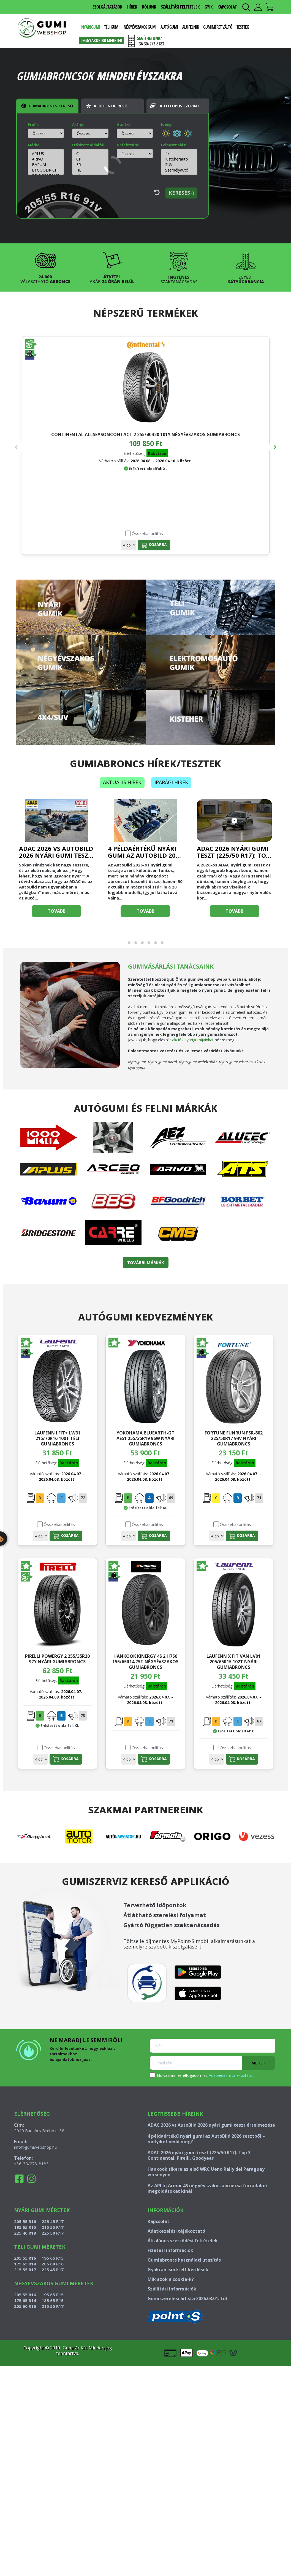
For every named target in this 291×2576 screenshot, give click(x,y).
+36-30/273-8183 (31, 2161)
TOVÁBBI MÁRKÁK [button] (145, 1260)
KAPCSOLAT (227, 7)
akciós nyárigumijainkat (193, 1037)
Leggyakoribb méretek (101, 40)
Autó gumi (169, 27)
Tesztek (242, 27)
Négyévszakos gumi (140, 27)
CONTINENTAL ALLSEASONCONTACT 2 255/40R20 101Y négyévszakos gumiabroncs (59, 443)
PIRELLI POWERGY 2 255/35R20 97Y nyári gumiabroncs (57, 1656)
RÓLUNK (149, 7)
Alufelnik (190, 27)
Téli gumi (111, 27)
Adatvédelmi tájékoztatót (231, 2073)
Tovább (57, 909)
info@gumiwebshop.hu (35, 2144)
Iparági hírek (171, 780)
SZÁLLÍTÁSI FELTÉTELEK (180, 7)
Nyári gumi (90, 27)
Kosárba (68, 542)
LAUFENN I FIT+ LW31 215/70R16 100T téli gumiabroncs (57, 1435)
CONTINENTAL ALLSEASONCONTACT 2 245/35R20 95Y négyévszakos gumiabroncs (231, 443)
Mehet (258, 2060)
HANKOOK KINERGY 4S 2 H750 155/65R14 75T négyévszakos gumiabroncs (145, 1659)
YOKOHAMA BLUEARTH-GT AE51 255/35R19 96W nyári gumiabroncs (145, 1435)
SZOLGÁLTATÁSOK (107, 7)
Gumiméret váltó (217, 27)
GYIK (209, 7)
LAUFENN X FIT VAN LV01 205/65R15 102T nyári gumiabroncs (233, 1659)
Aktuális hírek (122, 780)
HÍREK (132, 7)
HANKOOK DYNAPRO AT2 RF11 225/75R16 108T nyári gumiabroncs (145, 437)
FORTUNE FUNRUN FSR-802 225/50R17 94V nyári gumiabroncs (234, 1435)
